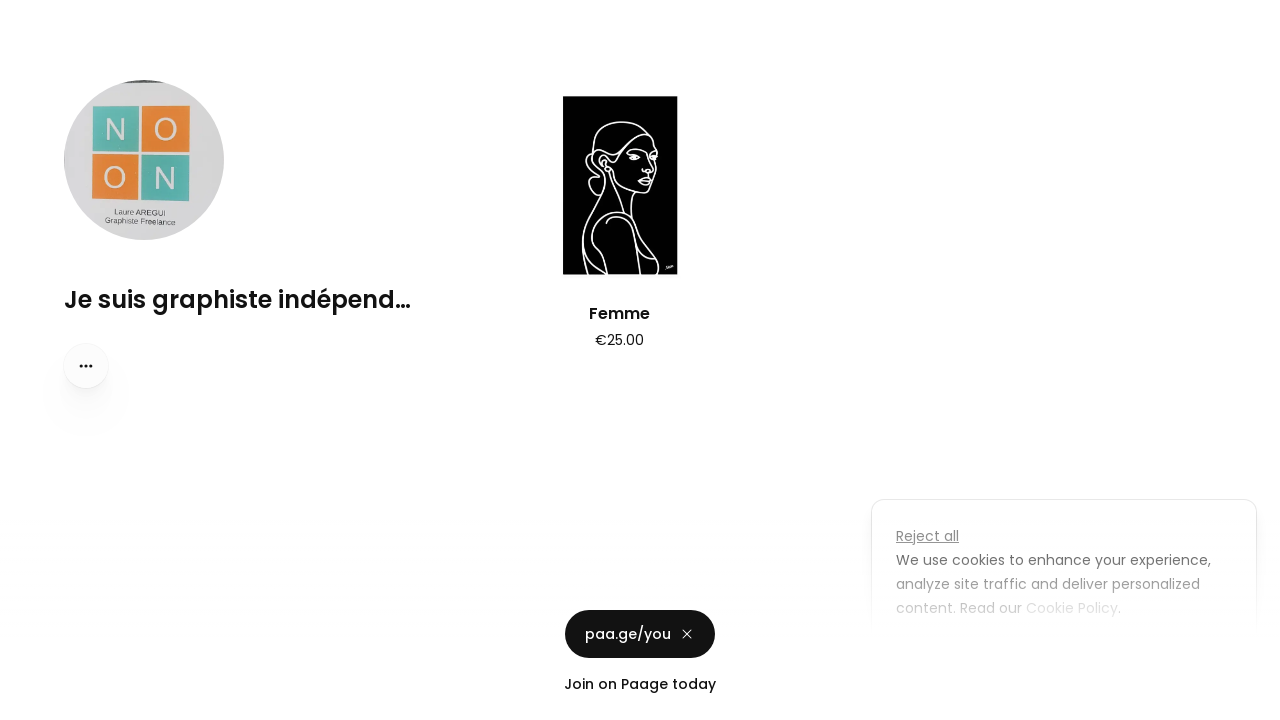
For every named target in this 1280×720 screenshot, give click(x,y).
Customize (948, 654)
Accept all (1069, 654)
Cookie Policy (1070, 608)
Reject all (927, 536)
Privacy (32, 700)
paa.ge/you (640, 634)
